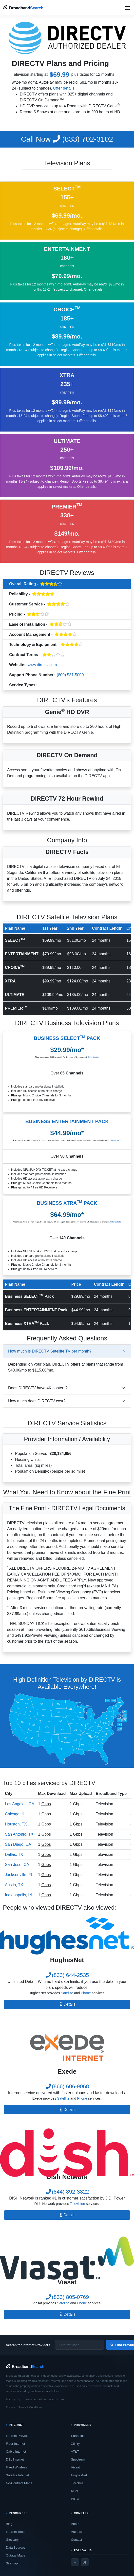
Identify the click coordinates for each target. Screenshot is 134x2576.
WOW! (75, 2499)
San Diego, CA (18, 1844)
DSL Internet (15, 2459)
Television (48, 685)
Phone (86, 1993)
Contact (76, 2539)
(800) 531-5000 (70, 675)
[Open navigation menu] (127, 7)
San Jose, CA (17, 1864)
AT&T (75, 2451)
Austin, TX (14, 1885)
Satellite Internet (17, 2475)
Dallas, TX (14, 1854)
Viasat (75, 2467)
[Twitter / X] (85, 2562)
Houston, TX (16, 1824)
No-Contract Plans (19, 2483)
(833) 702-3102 (67, 139)
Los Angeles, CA (19, 1804)
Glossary (12, 2539)
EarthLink (78, 2436)
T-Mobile (77, 2483)
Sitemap (12, 2563)
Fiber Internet (15, 2443)
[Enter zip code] (79, 2345)
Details (67, 2004)
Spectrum (78, 2459)
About (75, 2524)
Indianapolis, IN (18, 1895)
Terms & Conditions (30, 2407)
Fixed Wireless (16, 2467)
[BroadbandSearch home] (23, 8)
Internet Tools (15, 2532)
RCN (74, 2491)
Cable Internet (16, 2451)
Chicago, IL (15, 1814)
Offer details (63, 88)
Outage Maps (15, 2555)
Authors (76, 2532)
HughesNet (79, 2475)
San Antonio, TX (19, 1834)
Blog (9, 2524)
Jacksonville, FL (19, 1875)
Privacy (10, 2407)
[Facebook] (75, 2562)
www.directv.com (42, 665)
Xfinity (75, 2443)
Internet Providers (18, 2436)
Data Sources (15, 2547)
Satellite (67, 1993)
